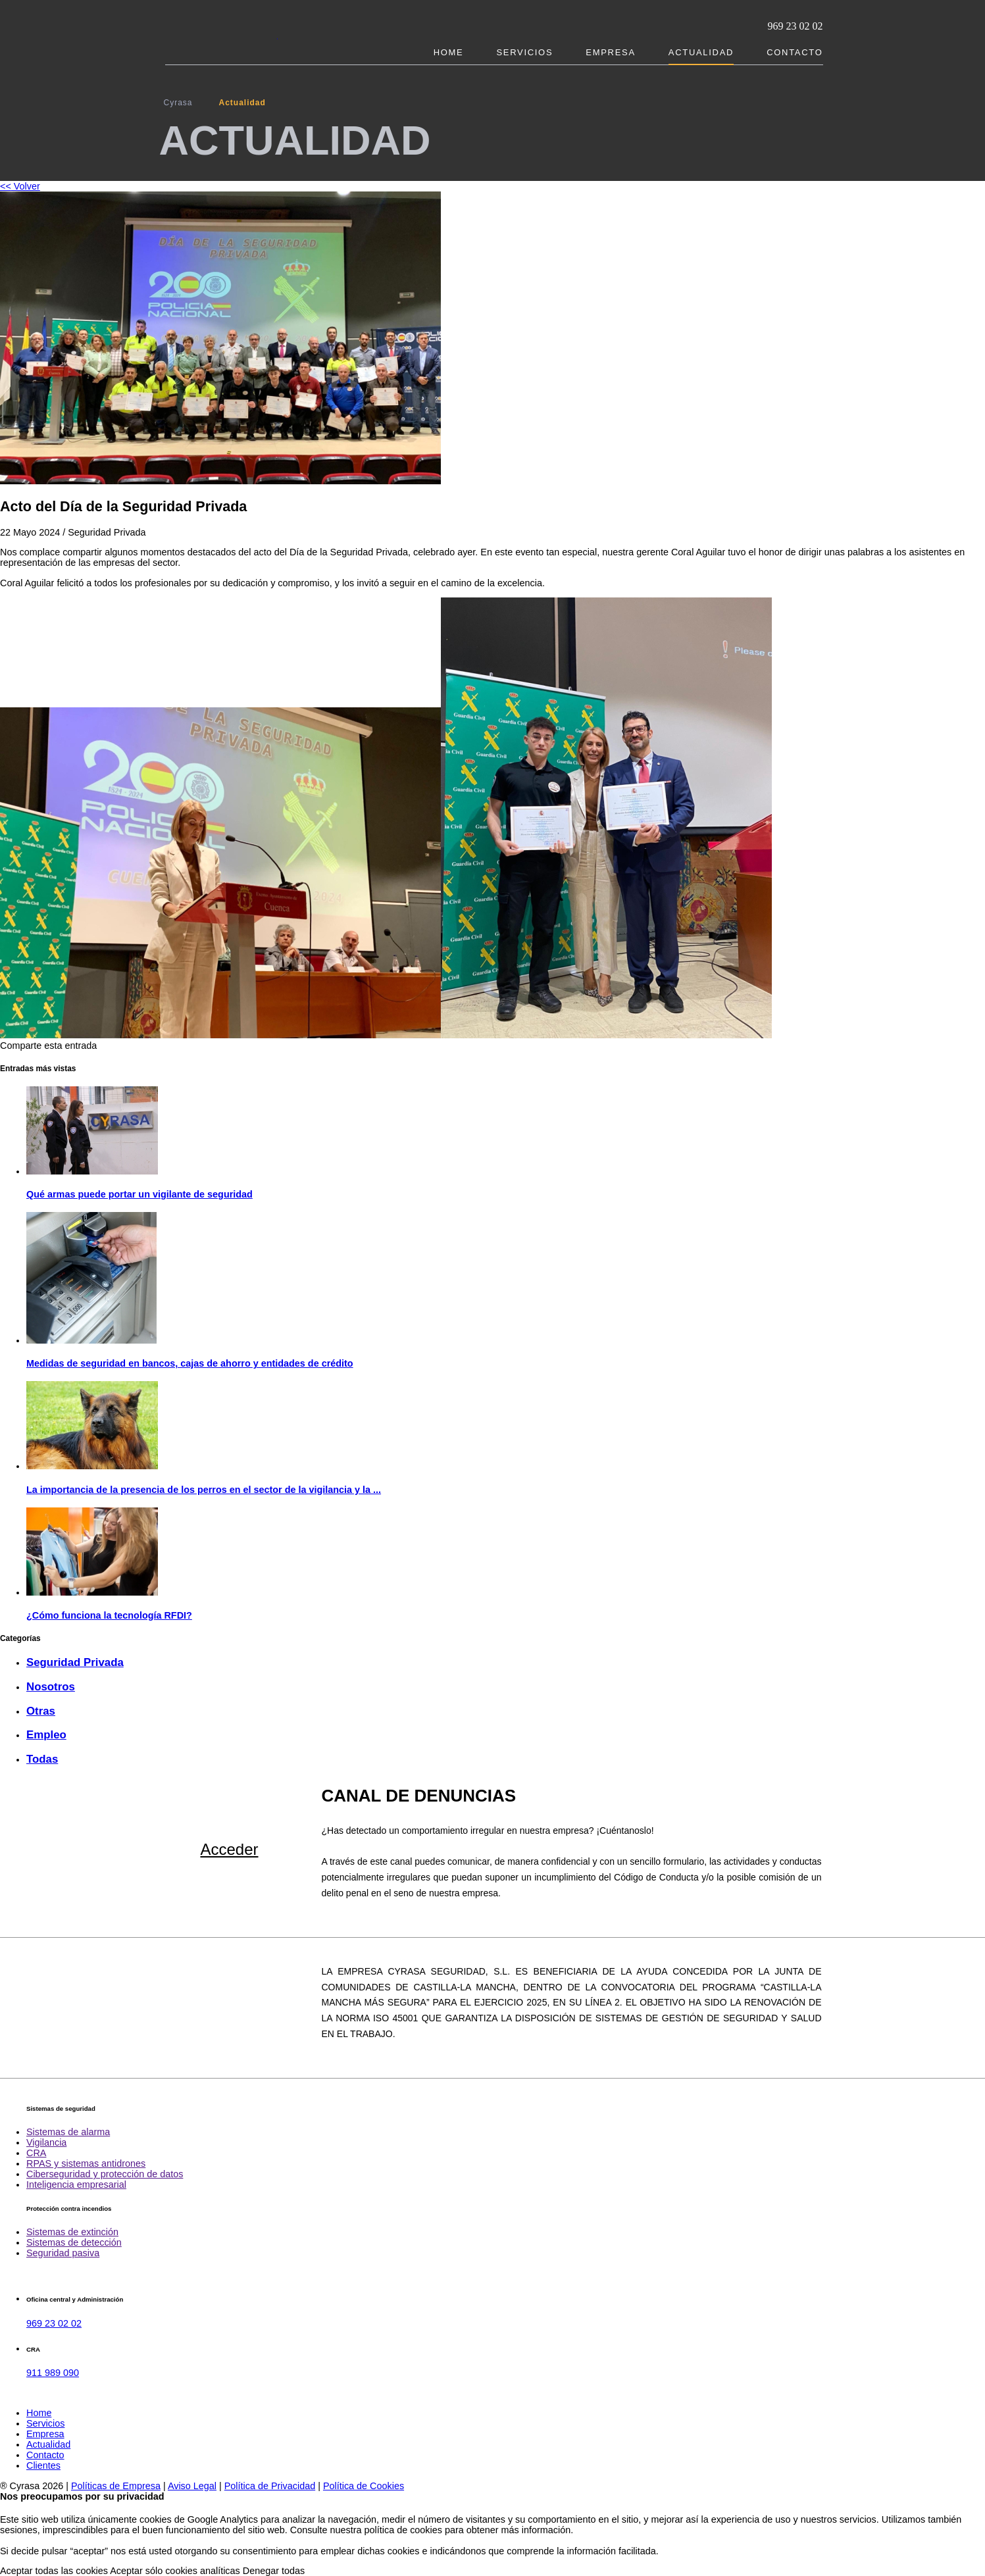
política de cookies (403, 2530)
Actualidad (701, 52)
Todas (42, 1759)
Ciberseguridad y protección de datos (104, 2174)
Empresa (610, 52)
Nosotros (50, 1686)
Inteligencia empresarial (76, 2184)
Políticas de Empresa (116, 2486)
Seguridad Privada (75, 1662)
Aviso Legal (192, 2486)
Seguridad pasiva (62, 2253)
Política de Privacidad (269, 2486)
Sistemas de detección (74, 2242)
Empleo (46, 1735)
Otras (40, 1711)
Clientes (43, 2465)
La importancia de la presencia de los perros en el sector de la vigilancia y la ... (203, 1489)
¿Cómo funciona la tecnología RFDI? (109, 1615)
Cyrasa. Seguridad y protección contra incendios (221, 32)
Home (449, 52)
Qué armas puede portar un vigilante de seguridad (139, 1194)
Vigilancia (46, 2142)
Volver (20, 186)
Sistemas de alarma (68, 2132)
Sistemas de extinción (72, 2232)
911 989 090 (52, 2372)
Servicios (524, 52)
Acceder (229, 1849)
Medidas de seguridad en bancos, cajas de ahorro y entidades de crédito (189, 1363)
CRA (36, 2153)
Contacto (794, 52)
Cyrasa (178, 102)
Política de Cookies (363, 2486)
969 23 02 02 (795, 26)
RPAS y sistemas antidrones (85, 2163)
